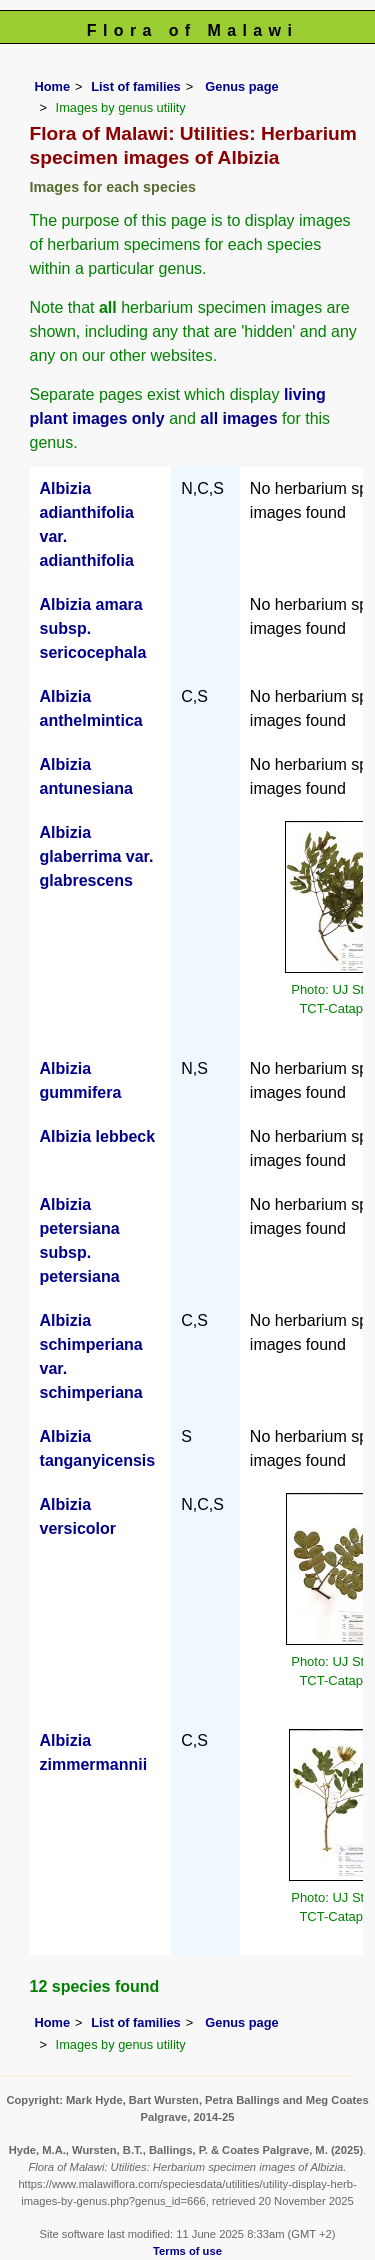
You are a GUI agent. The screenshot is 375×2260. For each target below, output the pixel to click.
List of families (136, 86)
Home (53, 86)
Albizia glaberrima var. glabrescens (97, 856)
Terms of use (187, 2251)
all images (238, 418)
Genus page (241, 86)
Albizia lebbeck (98, 1136)
